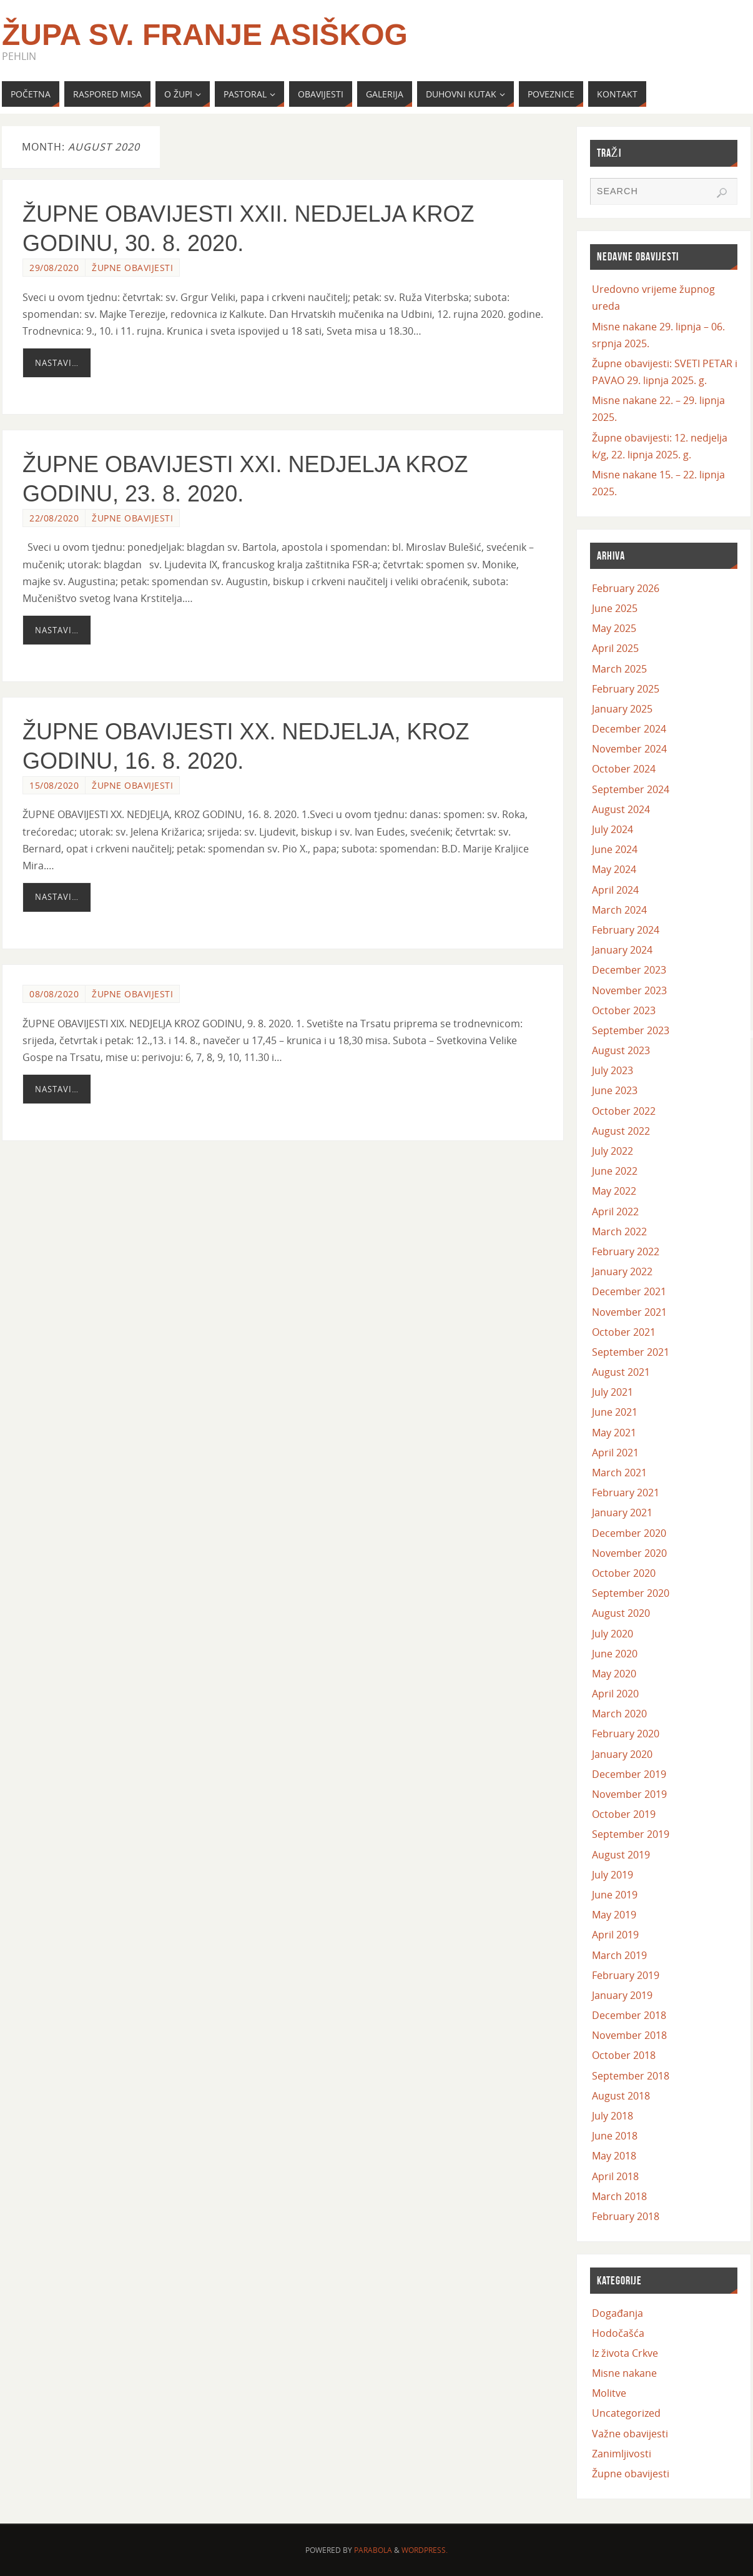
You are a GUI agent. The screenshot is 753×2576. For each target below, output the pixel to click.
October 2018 (624, 2055)
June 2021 (614, 1412)
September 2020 (630, 1593)
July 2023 (612, 1070)
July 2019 (612, 1875)
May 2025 (614, 628)
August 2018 (621, 2096)
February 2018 (625, 2216)
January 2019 (622, 1995)
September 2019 (630, 1834)
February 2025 (625, 689)
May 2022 (614, 1191)
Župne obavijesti (132, 268)
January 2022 (622, 1271)
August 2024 (621, 809)
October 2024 (624, 769)
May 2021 (614, 1432)
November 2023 (629, 990)
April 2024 (615, 890)
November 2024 (629, 749)
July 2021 (612, 1392)
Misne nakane (624, 2373)
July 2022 (612, 1151)
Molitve (609, 2393)
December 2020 (629, 1533)
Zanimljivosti (621, 2453)
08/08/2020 (54, 994)
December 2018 (629, 2015)
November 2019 (629, 1794)
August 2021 (621, 1372)
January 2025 (622, 709)
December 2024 (629, 729)
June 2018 (614, 2136)
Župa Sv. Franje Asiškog (205, 35)
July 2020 (612, 1634)
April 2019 (615, 1935)
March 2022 (619, 1231)
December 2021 (629, 1291)
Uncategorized (626, 2413)
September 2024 (630, 789)
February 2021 (625, 1492)
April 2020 (615, 1693)
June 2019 (614, 1895)
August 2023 (621, 1050)
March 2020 (619, 1713)
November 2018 (629, 2035)
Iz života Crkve (625, 2353)
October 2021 (624, 1332)
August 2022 (621, 1131)
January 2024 (622, 950)
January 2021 (622, 1512)
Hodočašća (618, 2333)
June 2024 (614, 849)
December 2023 (629, 970)
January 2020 (622, 1754)
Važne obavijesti (630, 2433)
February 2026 (625, 588)
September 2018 (630, 2076)
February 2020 (625, 1733)
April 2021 (615, 1452)
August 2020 (621, 1613)
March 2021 (619, 1472)
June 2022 (614, 1171)
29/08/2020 (54, 268)
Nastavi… (57, 362)
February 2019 (625, 1975)
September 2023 (630, 1030)
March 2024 (619, 910)
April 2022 (615, 1211)
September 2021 (630, 1352)
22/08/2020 (54, 518)
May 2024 (614, 869)
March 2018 (619, 2196)
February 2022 (625, 1251)
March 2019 (619, 1955)
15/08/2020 (54, 785)
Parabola (373, 2550)
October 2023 (624, 1010)
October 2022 (624, 1111)
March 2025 (619, 669)
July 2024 (612, 829)
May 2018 (614, 2156)
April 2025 (615, 648)
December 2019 (629, 1774)
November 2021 (629, 1312)
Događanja (617, 2313)
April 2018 (615, 2176)
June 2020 (614, 1654)
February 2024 (625, 930)
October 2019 (624, 1814)
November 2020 (629, 1553)
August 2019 (621, 1855)
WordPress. (424, 2550)
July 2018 (612, 2116)
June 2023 (614, 1090)
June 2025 (614, 608)
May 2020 (614, 1673)
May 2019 (614, 1915)
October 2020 (624, 1573)
